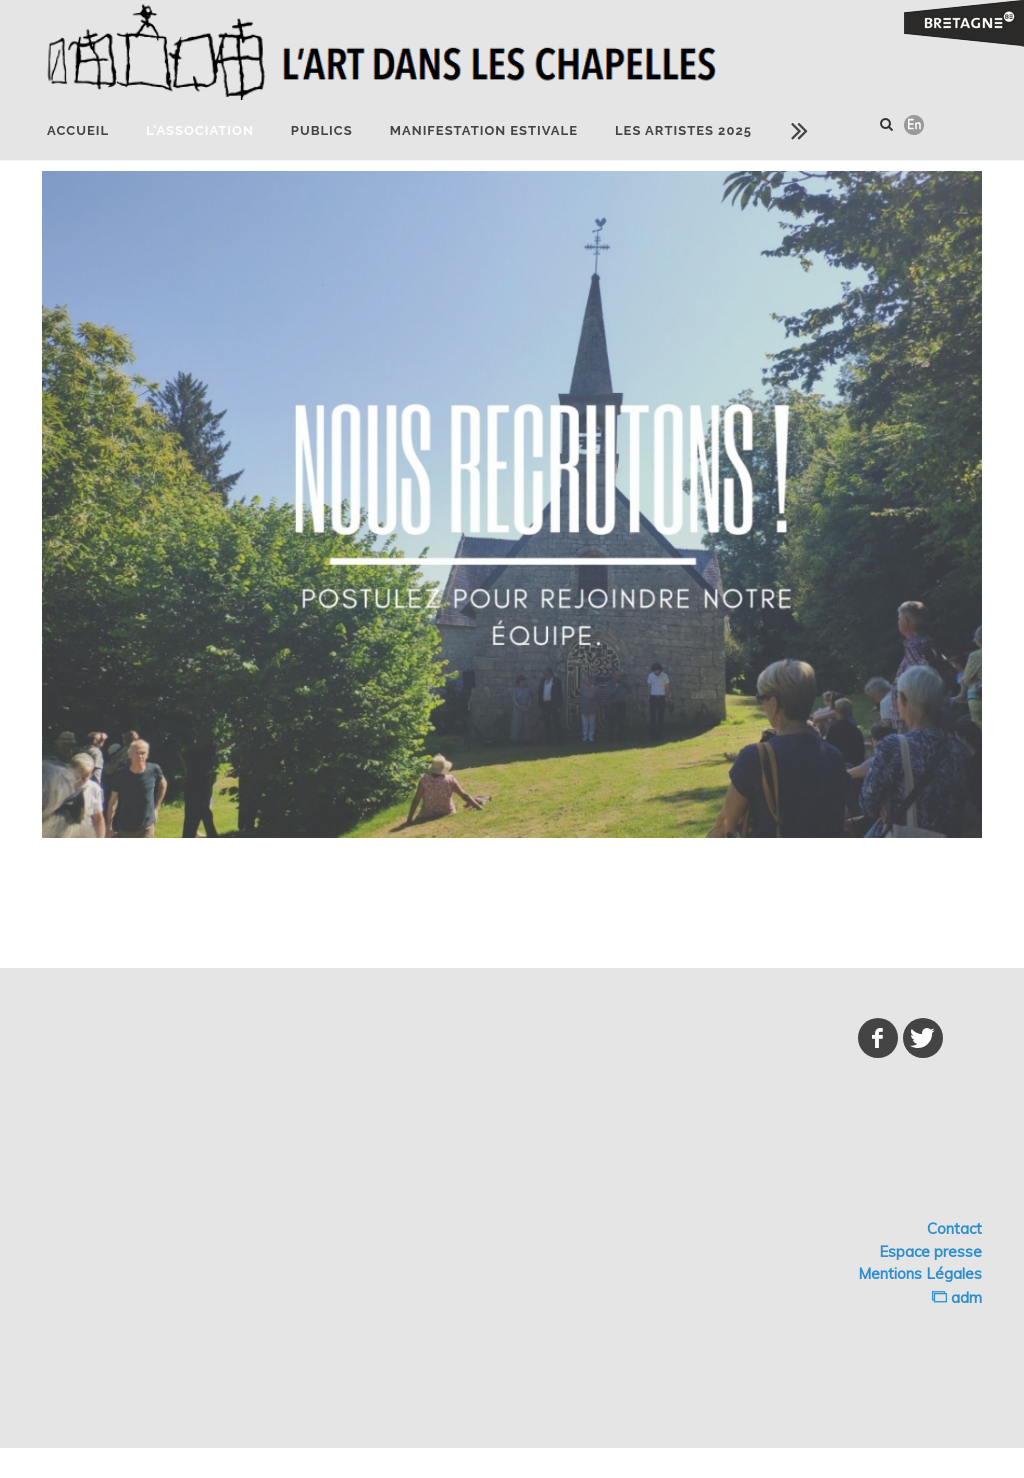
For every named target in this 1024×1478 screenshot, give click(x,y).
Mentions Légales (920, 1273)
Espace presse (930, 1251)
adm (957, 1297)
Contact (954, 1228)
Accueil (78, 130)
